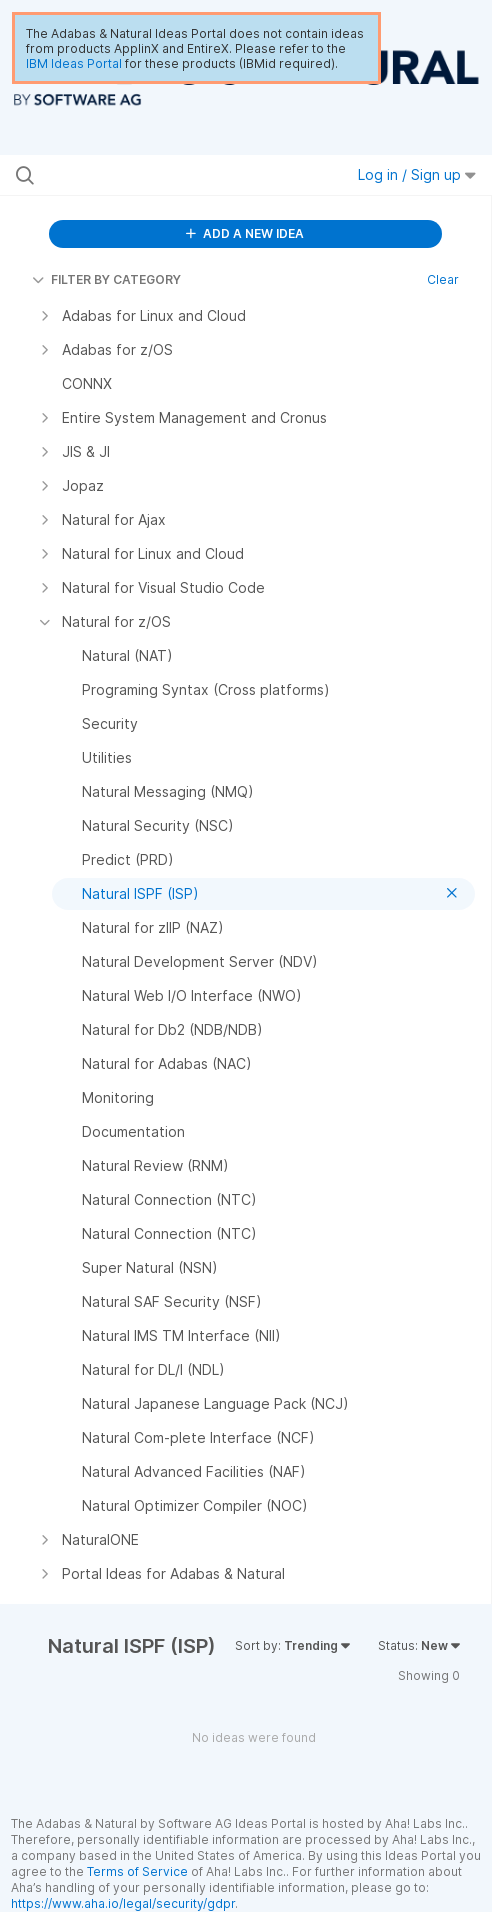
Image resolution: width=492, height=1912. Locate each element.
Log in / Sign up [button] (417, 174)
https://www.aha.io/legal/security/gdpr (123, 1903)
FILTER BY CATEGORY (106, 279)
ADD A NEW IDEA (245, 233)
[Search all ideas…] (148, 175)
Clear (443, 279)
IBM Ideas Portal (74, 63)
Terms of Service (137, 1871)
